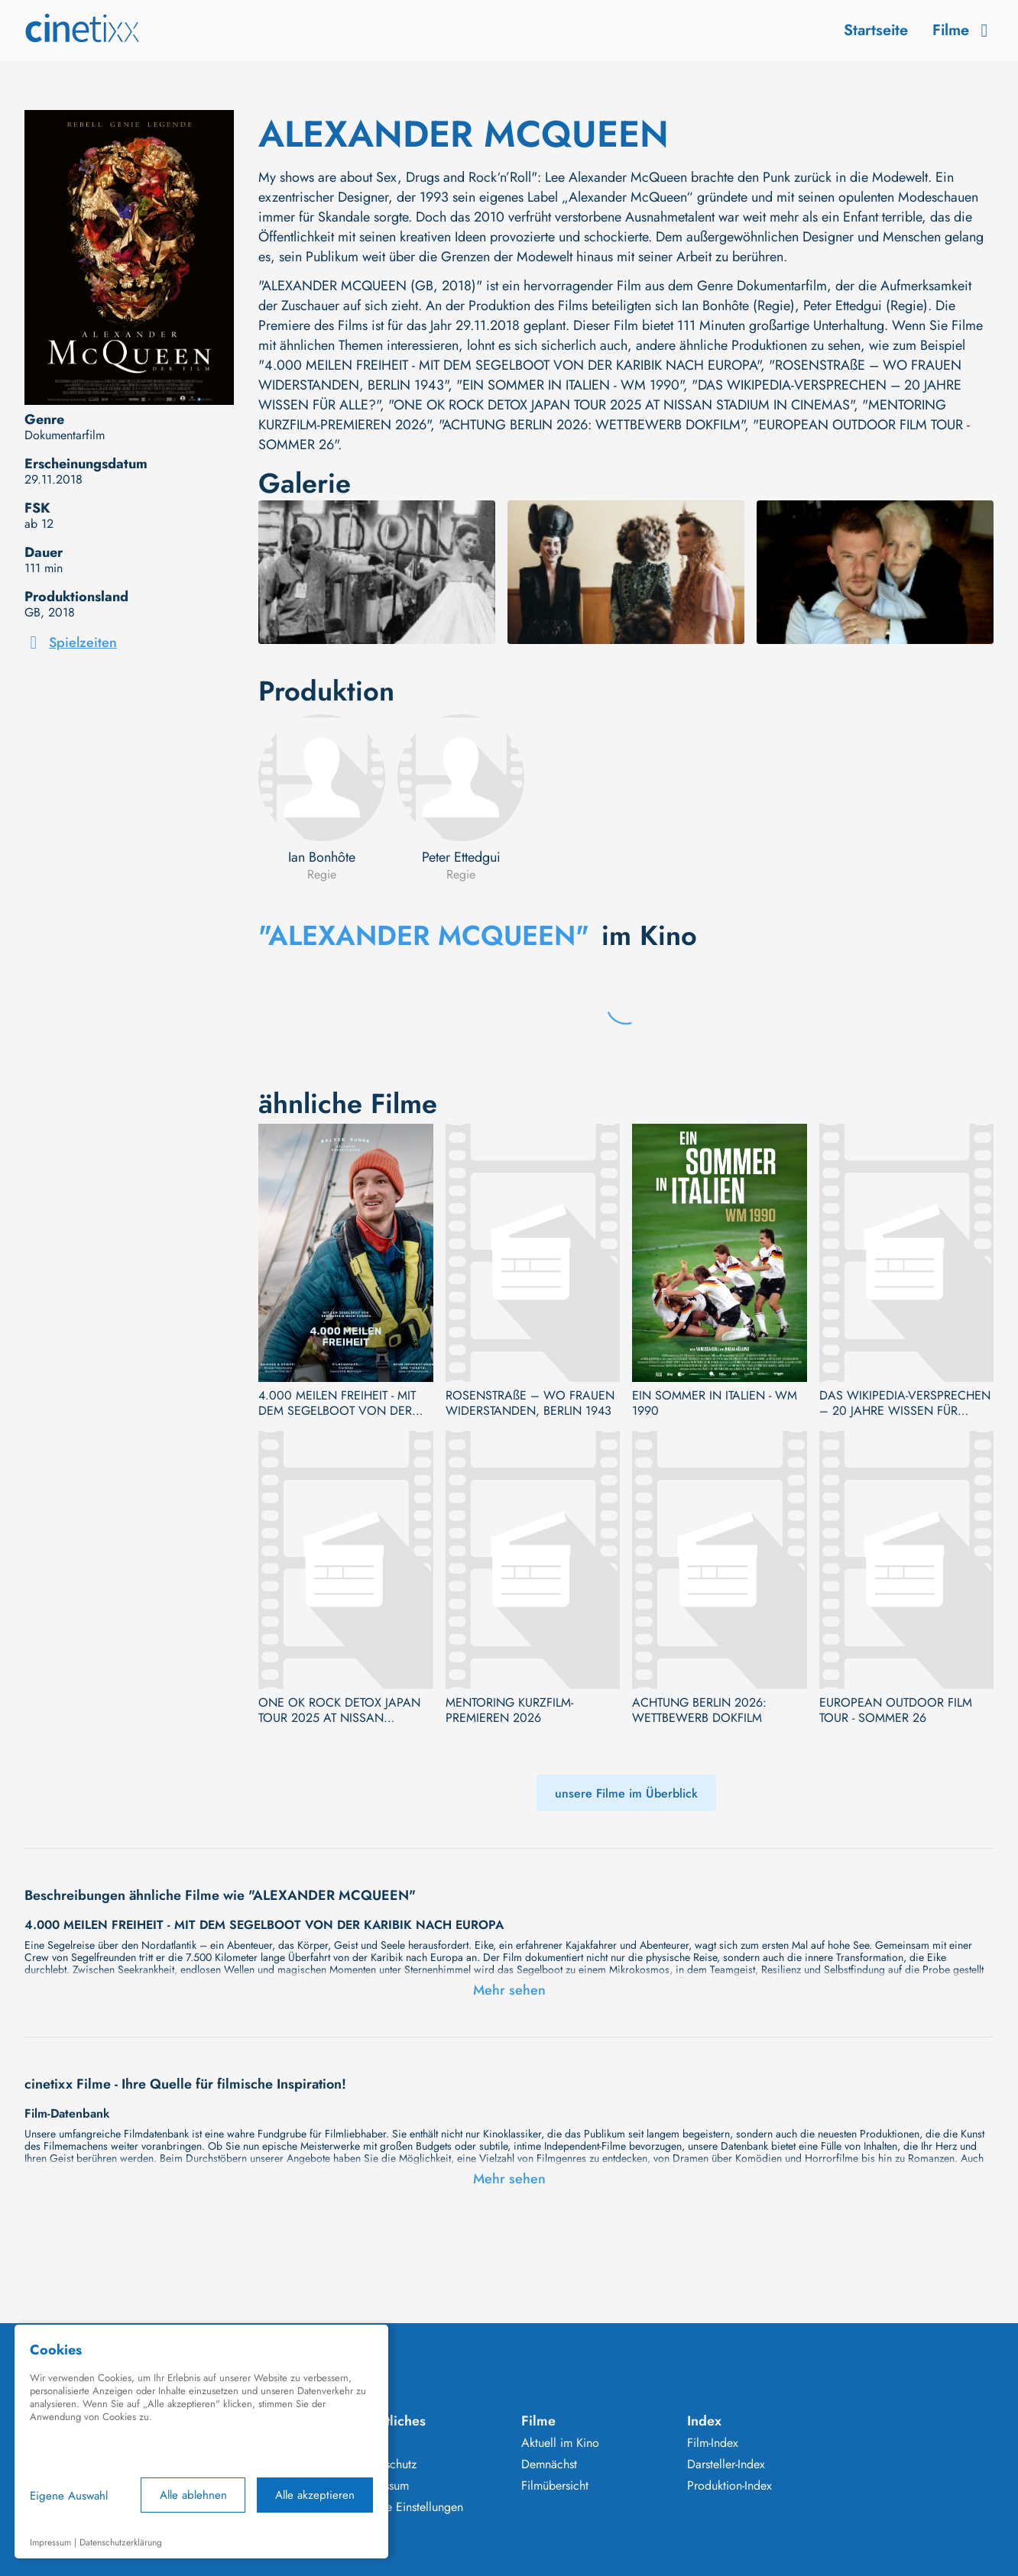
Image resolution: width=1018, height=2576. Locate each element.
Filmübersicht (554, 2485)
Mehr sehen (509, 1990)
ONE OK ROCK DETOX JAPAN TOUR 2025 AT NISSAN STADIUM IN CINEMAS (339, 1710)
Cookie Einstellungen (409, 2507)
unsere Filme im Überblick (626, 1793)
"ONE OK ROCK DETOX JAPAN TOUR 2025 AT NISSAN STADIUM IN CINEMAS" (621, 405)
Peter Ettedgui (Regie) (865, 306)
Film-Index (712, 2443)
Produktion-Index (729, 2485)
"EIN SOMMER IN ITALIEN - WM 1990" (569, 385)
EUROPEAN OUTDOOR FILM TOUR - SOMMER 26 (895, 1710)
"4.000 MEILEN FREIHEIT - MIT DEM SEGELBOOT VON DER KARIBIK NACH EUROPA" (509, 365)
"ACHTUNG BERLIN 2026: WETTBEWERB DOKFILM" (591, 425)
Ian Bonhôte (321, 857)
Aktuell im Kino (560, 2443)
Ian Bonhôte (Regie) (738, 306)
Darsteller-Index (726, 2464)
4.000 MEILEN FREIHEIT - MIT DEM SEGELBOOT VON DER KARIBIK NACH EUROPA (337, 1403)
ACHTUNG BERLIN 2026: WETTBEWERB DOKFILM (699, 1710)
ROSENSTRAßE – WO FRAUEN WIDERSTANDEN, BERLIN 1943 (530, 1403)
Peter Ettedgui (461, 857)
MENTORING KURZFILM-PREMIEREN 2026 (509, 1710)
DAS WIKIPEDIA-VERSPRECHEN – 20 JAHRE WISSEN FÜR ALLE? (904, 1403)
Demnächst (549, 2464)
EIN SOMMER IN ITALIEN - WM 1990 (714, 1403)
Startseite (876, 30)
